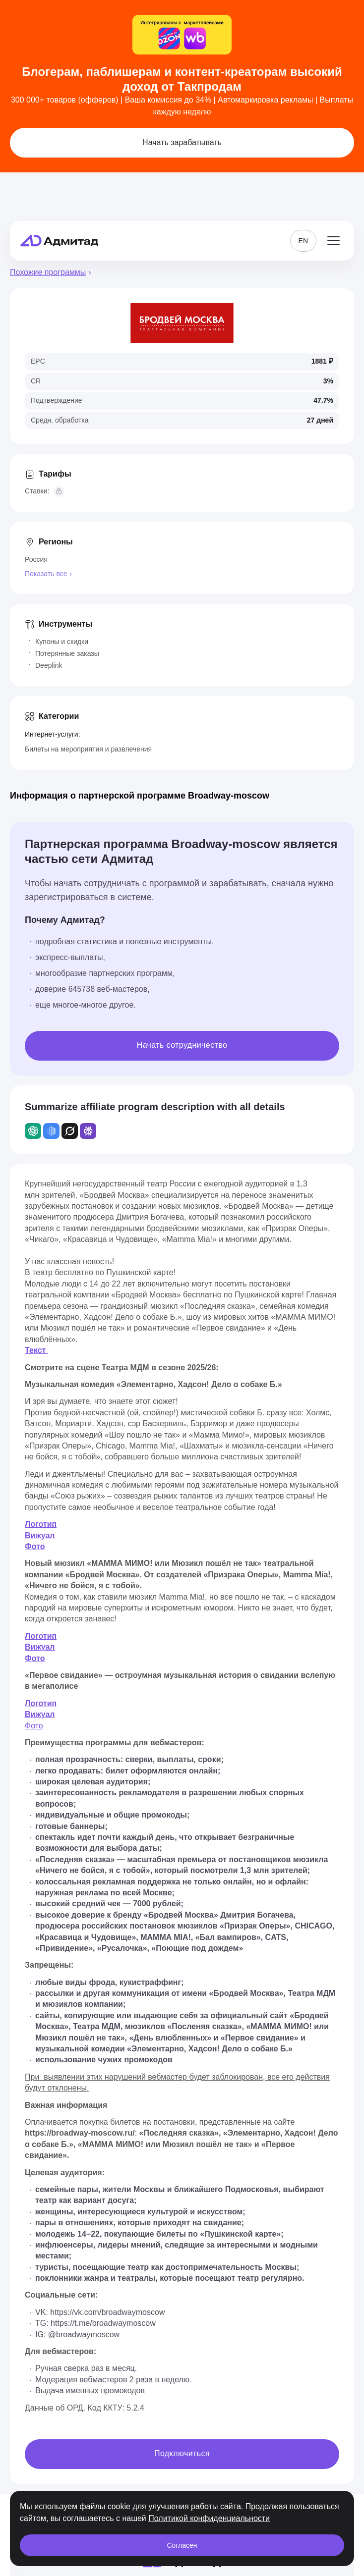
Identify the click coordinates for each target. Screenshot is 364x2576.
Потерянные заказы (67, 653)
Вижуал (40, 1535)
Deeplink (48, 665)
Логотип (41, 1524)
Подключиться (182, 2453)
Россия (36, 559)
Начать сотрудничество (182, 1045)
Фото (35, 1546)
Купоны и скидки (61, 641)
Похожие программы (48, 272)
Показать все (46, 574)
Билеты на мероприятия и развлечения (88, 749)
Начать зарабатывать (182, 142)
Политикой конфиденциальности (209, 2518)
